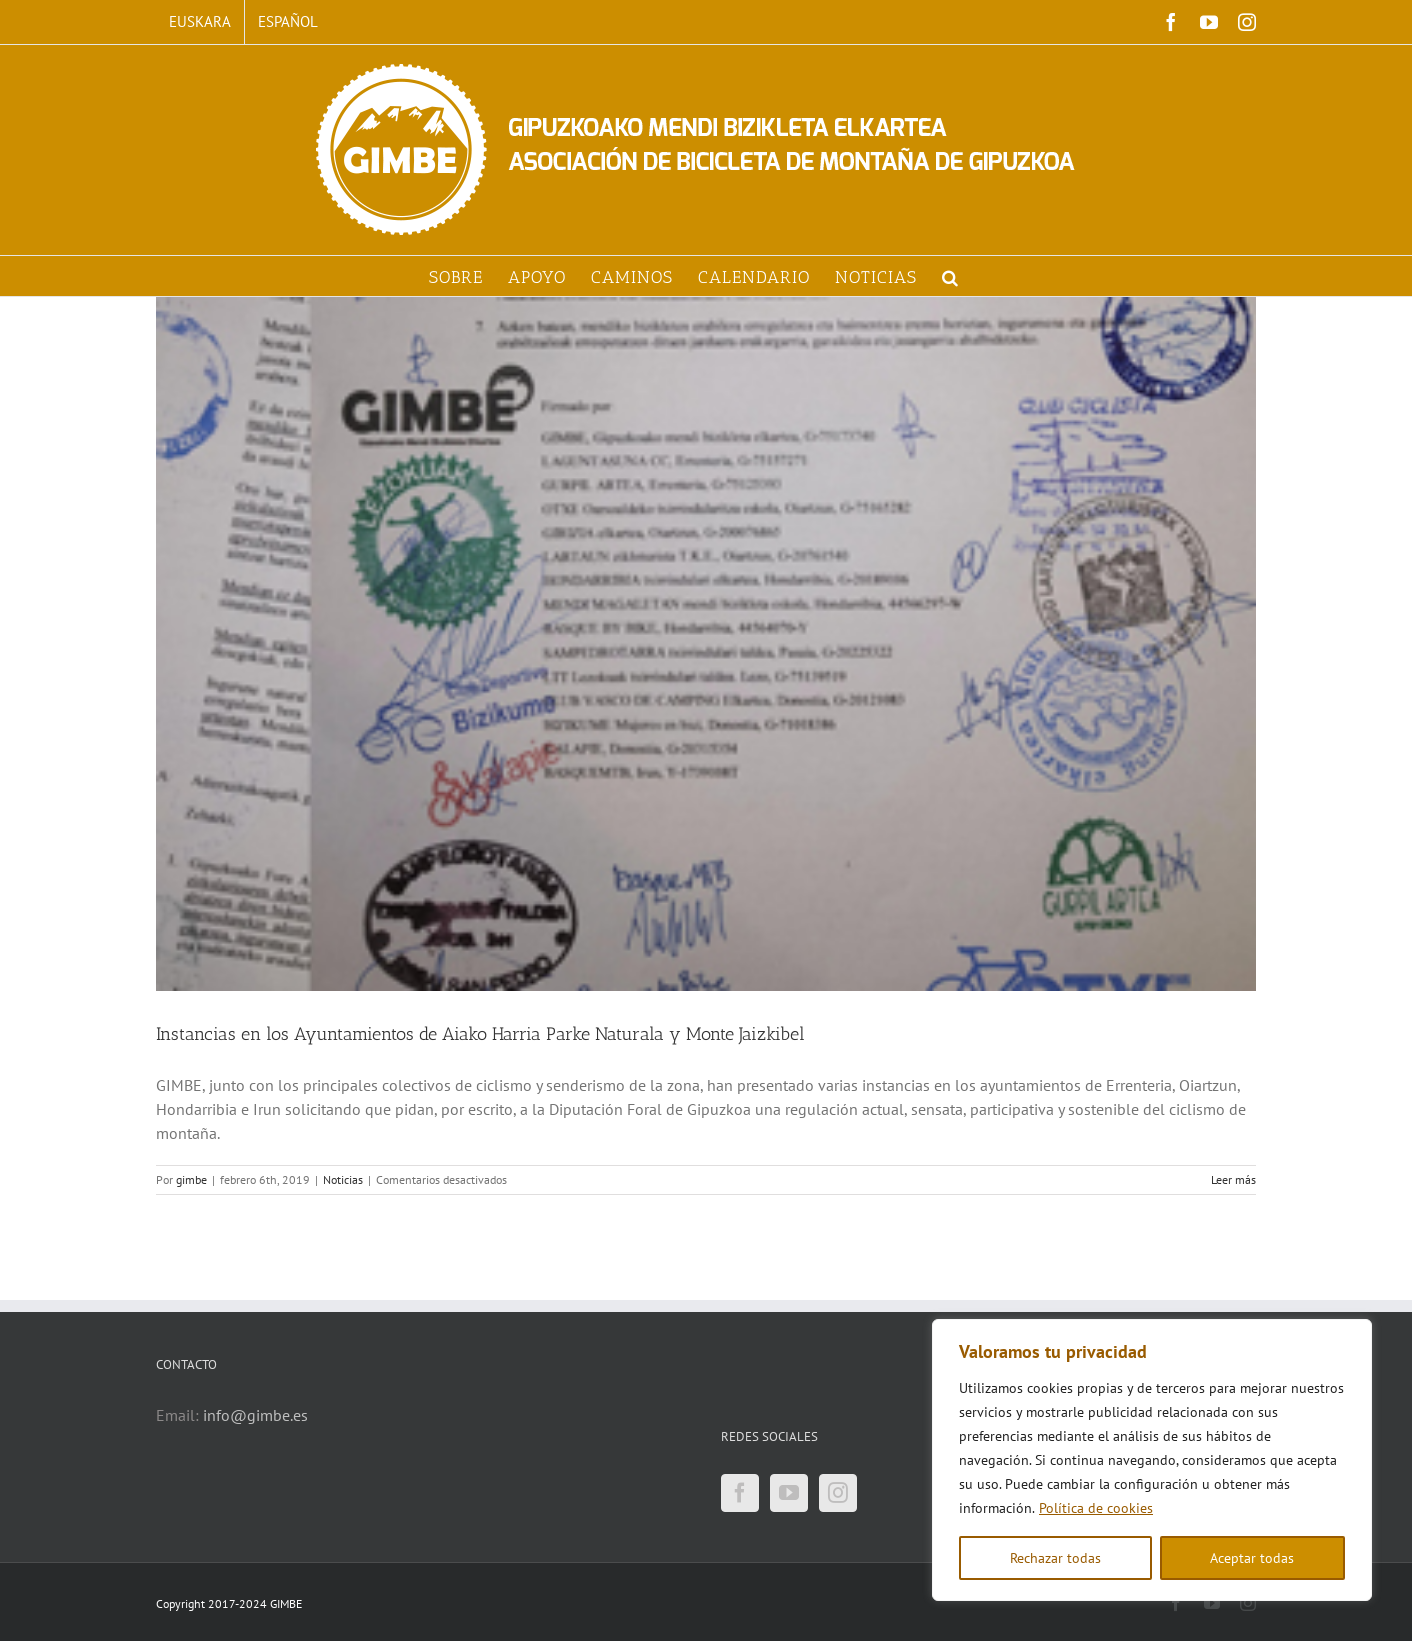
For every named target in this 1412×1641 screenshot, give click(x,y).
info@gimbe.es (255, 1415)
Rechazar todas (1055, 1558)
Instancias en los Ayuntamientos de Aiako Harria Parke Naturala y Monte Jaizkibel (480, 1034)
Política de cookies (1096, 1508)
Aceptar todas (1252, 1558)
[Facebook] (740, 1493)
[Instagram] (838, 1493)
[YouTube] (789, 1493)
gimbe (191, 1179)
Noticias (343, 1179)
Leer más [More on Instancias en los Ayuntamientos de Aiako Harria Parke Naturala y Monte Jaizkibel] (1233, 1179)
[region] (1152, 1460)
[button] (950, 276)
